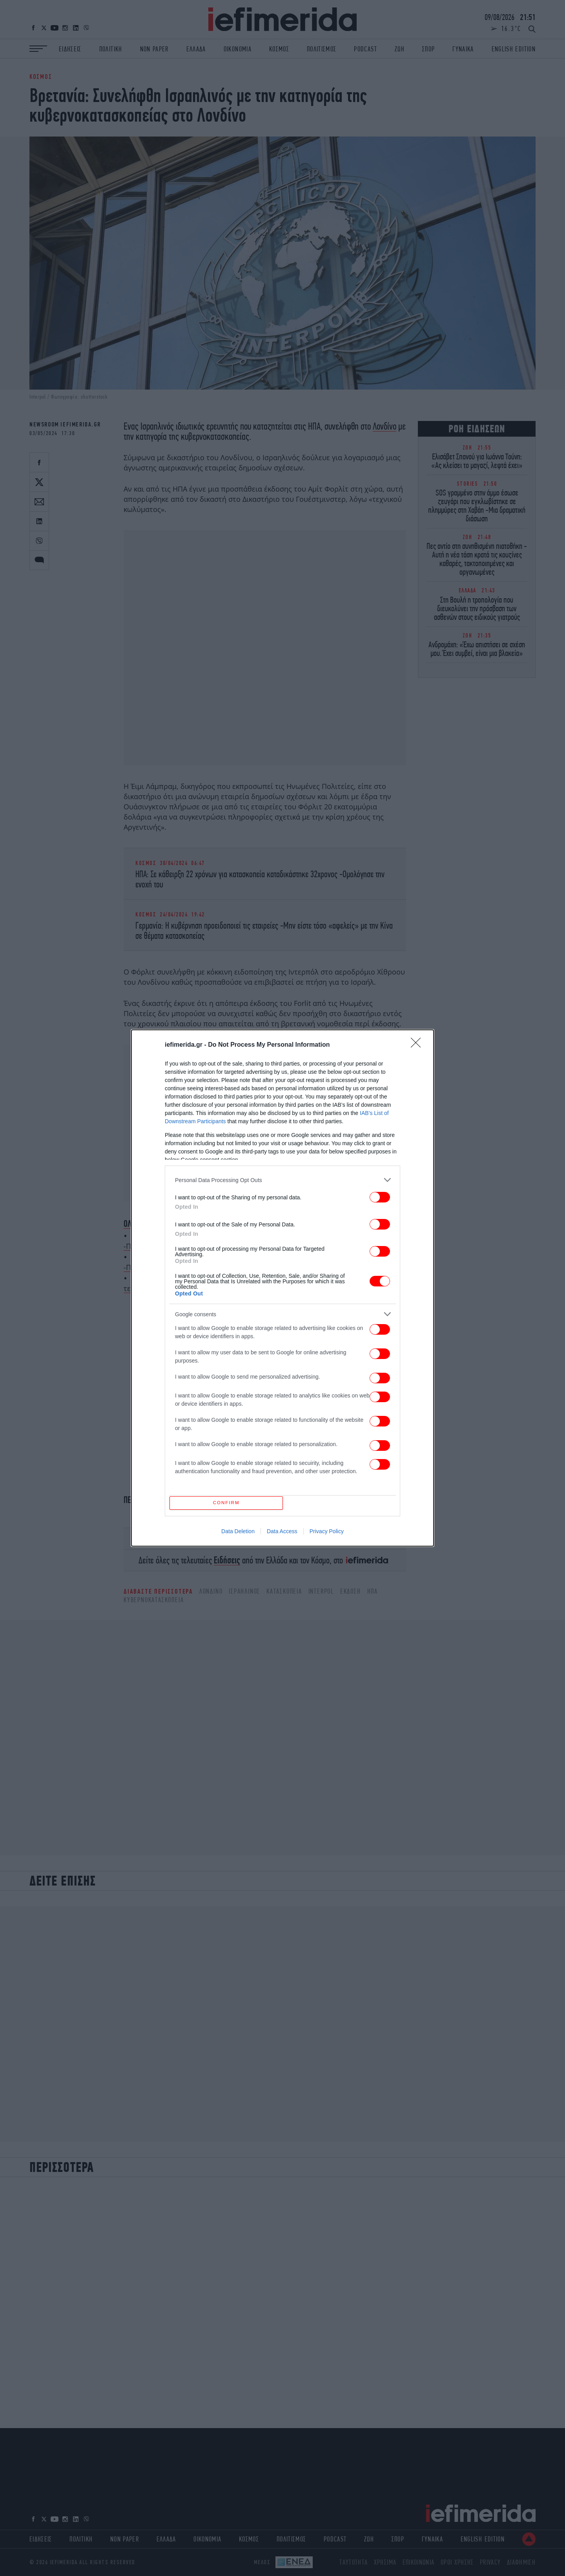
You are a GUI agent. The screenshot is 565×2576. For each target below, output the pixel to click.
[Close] (418, 1043)
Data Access (282, 1533)
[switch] (380, 1195)
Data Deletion (238, 1533)
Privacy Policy (327, 1533)
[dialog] (282, 1288)
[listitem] (282, 1178)
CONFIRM (228, 1503)
